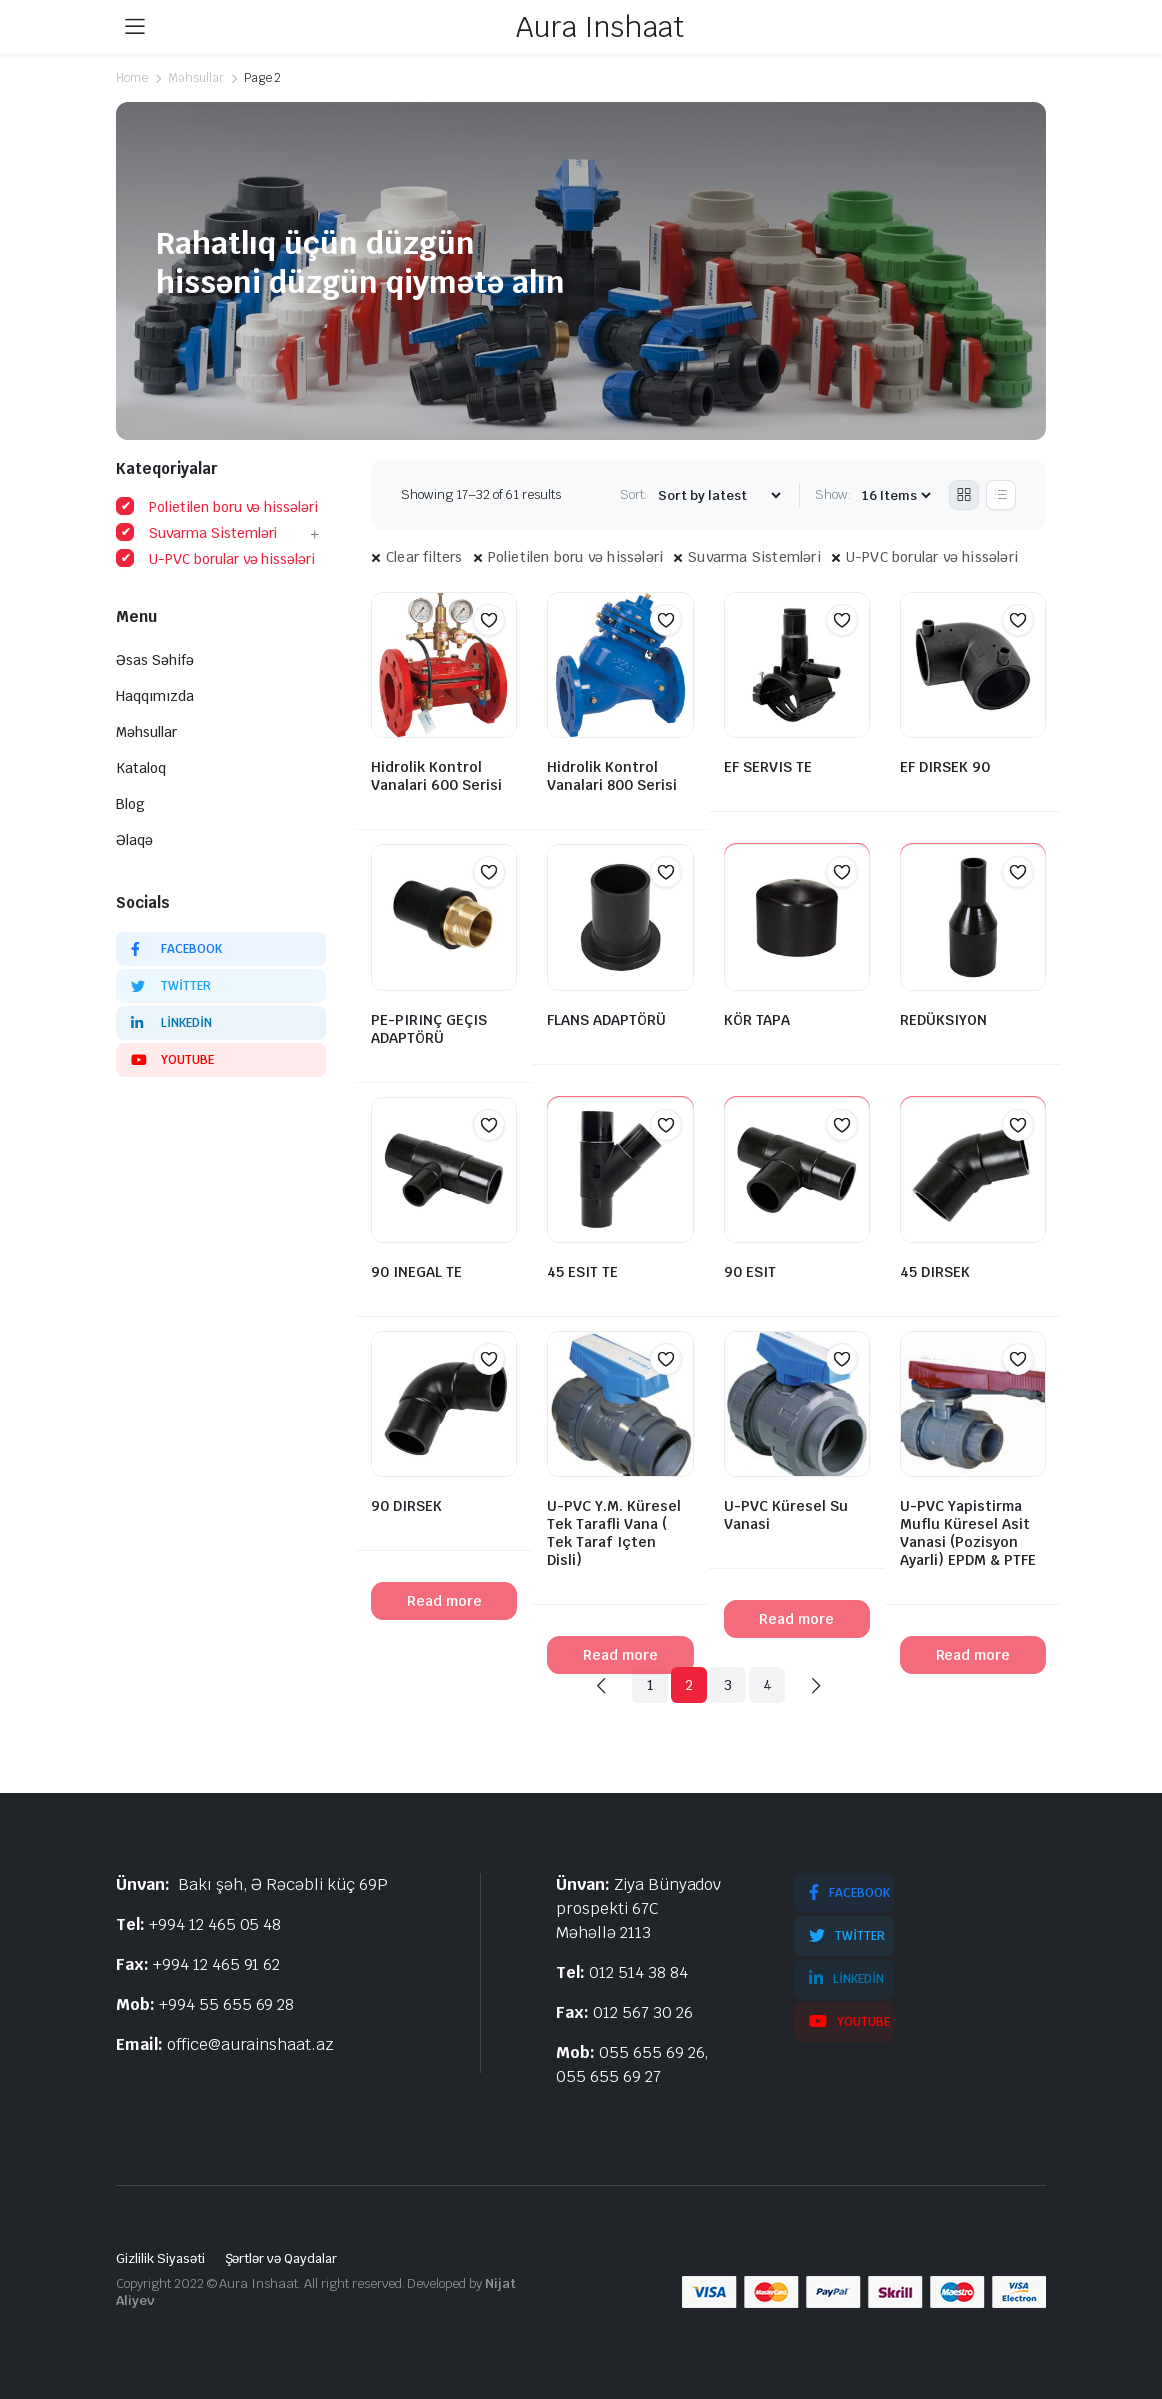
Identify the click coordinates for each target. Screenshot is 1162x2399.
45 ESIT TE (582, 1272)
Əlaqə (134, 840)
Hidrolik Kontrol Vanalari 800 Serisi (612, 776)
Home (132, 78)
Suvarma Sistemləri (754, 557)
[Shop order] (719, 495)
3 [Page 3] (728, 1685)
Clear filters (424, 557)
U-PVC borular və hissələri (932, 557)
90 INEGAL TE (416, 1272)
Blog (130, 804)
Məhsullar (196, 78)
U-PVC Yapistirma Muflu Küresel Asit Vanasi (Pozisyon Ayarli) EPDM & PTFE (968, 1533)
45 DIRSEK (935, 1272)
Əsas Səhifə (155, 660)
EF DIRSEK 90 (945, 767)
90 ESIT (750, 1272)
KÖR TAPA (757, 1020)
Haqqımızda (155, 696)
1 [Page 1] (650, 1685)
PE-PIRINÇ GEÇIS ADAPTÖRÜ (429, 1029)
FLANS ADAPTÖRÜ (606, 1020)
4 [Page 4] (767, 1685)
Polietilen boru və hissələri (576, 557)
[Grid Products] (964, 495)
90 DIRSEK (406, 1506)
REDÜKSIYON (943, 1020)
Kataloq (141, 768)
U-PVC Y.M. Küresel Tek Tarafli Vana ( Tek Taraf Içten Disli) (614, 1533)
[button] (489, 620)
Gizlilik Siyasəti (160, 2258)
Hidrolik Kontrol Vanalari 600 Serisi (436, 776)
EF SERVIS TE (768, 767)
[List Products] (1001, 495)
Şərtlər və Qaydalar (281, 2258)
